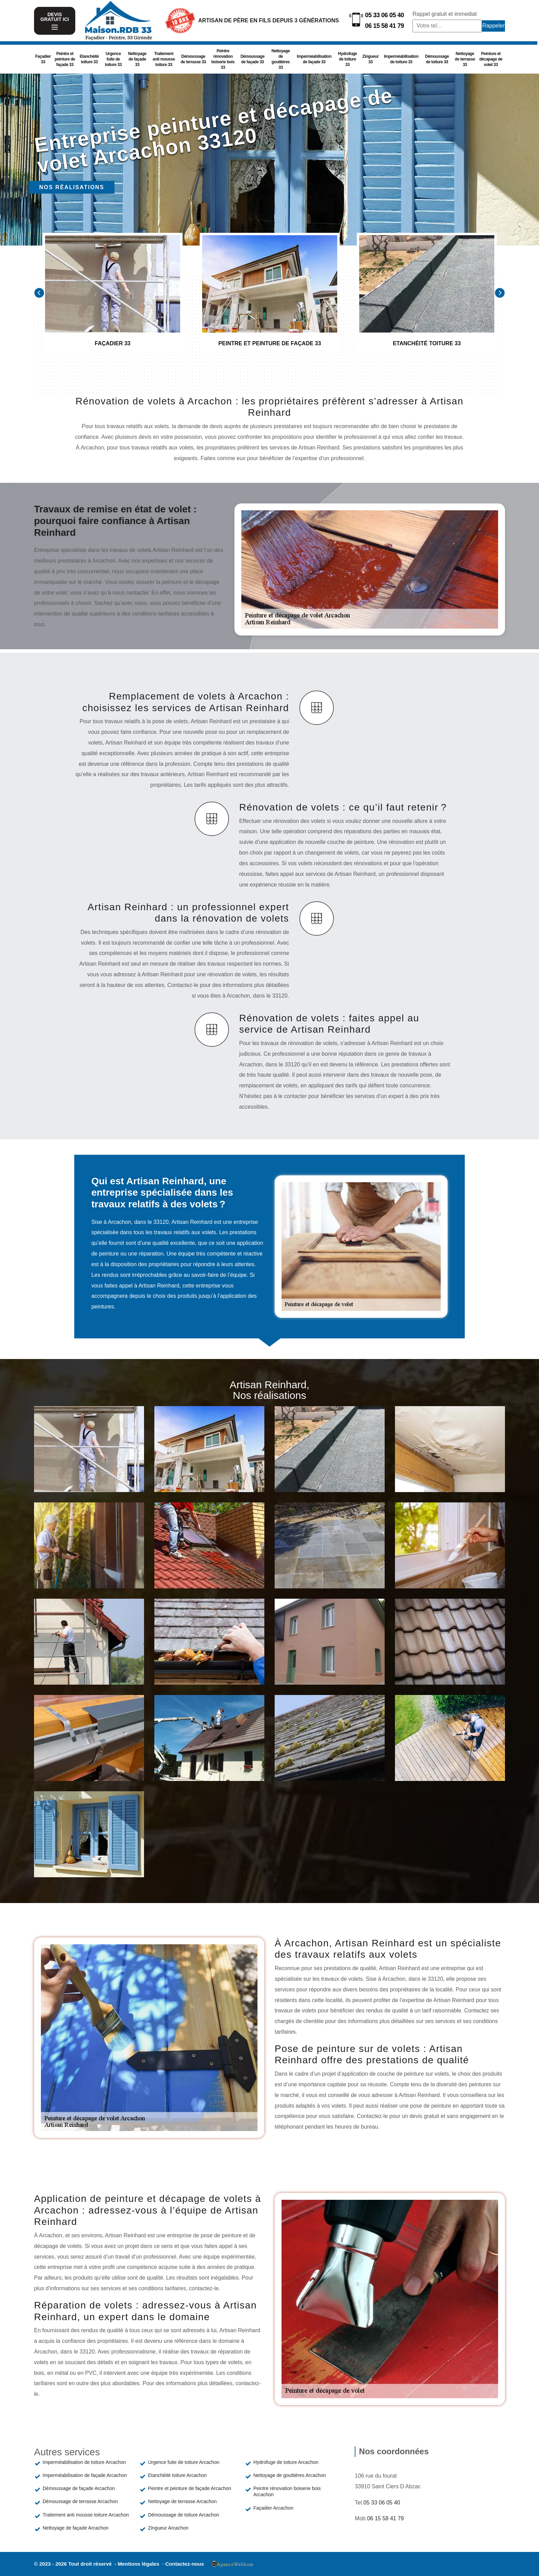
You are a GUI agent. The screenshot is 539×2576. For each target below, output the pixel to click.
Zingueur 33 (370, 59)
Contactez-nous (184, 2564)
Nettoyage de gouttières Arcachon (289, 2475)
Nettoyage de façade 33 (137, 59)
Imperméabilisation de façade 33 (314, 59)
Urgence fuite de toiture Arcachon (183, 2462)
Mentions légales (139, 2564)
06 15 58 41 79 (384, 25)
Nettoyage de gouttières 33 (281, 59)
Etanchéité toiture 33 (89, 59)
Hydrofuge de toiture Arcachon (285, 2462)
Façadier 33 (43, 59)
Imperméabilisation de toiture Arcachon (84, 2462)
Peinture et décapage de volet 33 (490, 59)
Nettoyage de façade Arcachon (75, 2528)
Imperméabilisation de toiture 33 (401, 59)
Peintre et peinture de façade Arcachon (189, 2488)
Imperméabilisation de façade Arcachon (85, 2475)
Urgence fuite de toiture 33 (113, 59)
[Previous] (39, 292)
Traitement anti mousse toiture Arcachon (86, 2515)
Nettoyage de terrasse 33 (465, 59)
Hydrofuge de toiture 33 (347, 59)
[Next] (500, 292)
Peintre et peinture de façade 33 (65, 59)
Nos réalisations (71, 187)
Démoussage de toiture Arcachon (183, 2515)
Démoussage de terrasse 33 (193, 59)
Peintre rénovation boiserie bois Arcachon (287, 2491)
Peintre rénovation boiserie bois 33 (223, 59)
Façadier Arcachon (273, 2508)
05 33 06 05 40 (384, 15)
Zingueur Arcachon (168, 2528)
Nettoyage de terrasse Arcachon (182, 2501)
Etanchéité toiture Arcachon (177, 2475)
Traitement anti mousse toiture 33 (164, 59)
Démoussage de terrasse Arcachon (80, 2501)
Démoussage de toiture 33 (437, 59)
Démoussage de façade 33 (253, 59)
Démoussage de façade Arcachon (79, 2488)
